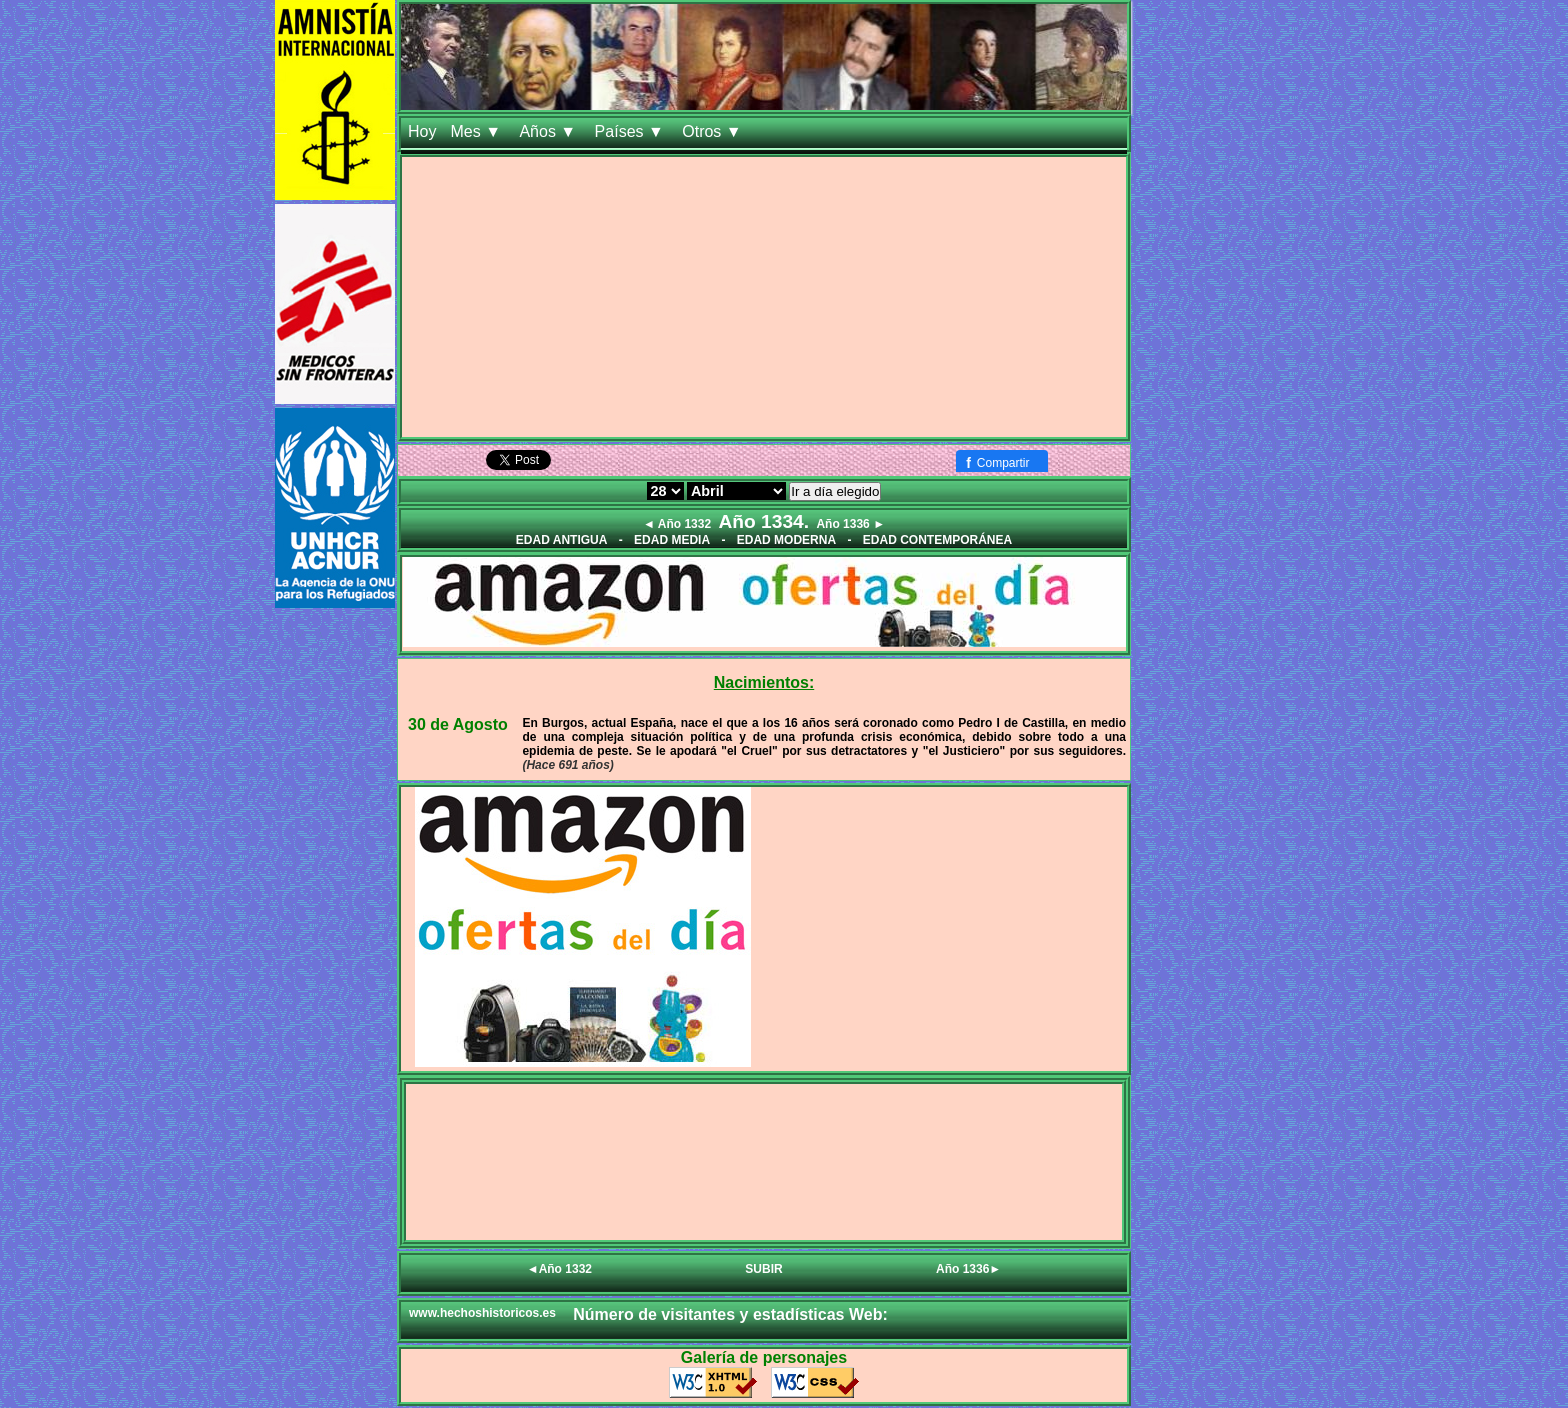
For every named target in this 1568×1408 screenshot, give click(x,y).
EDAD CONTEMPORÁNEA (937, 540)
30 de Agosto (458, 724)
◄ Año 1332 (677, 524)
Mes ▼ (477, 131)
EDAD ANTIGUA (562, 540)
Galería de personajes (764, 1357)
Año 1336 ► (850, 524)
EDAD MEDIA (672, 540)
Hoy (422, 131)
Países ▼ (632, 131)
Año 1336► (968, 1269)
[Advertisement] (764, 297)
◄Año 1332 (559, 1269)
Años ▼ (549, 131)
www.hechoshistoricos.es (482, 1313)
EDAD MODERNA (786, 540)
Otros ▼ (714, 131)
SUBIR (763, 1269)
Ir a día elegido (835, 491)
